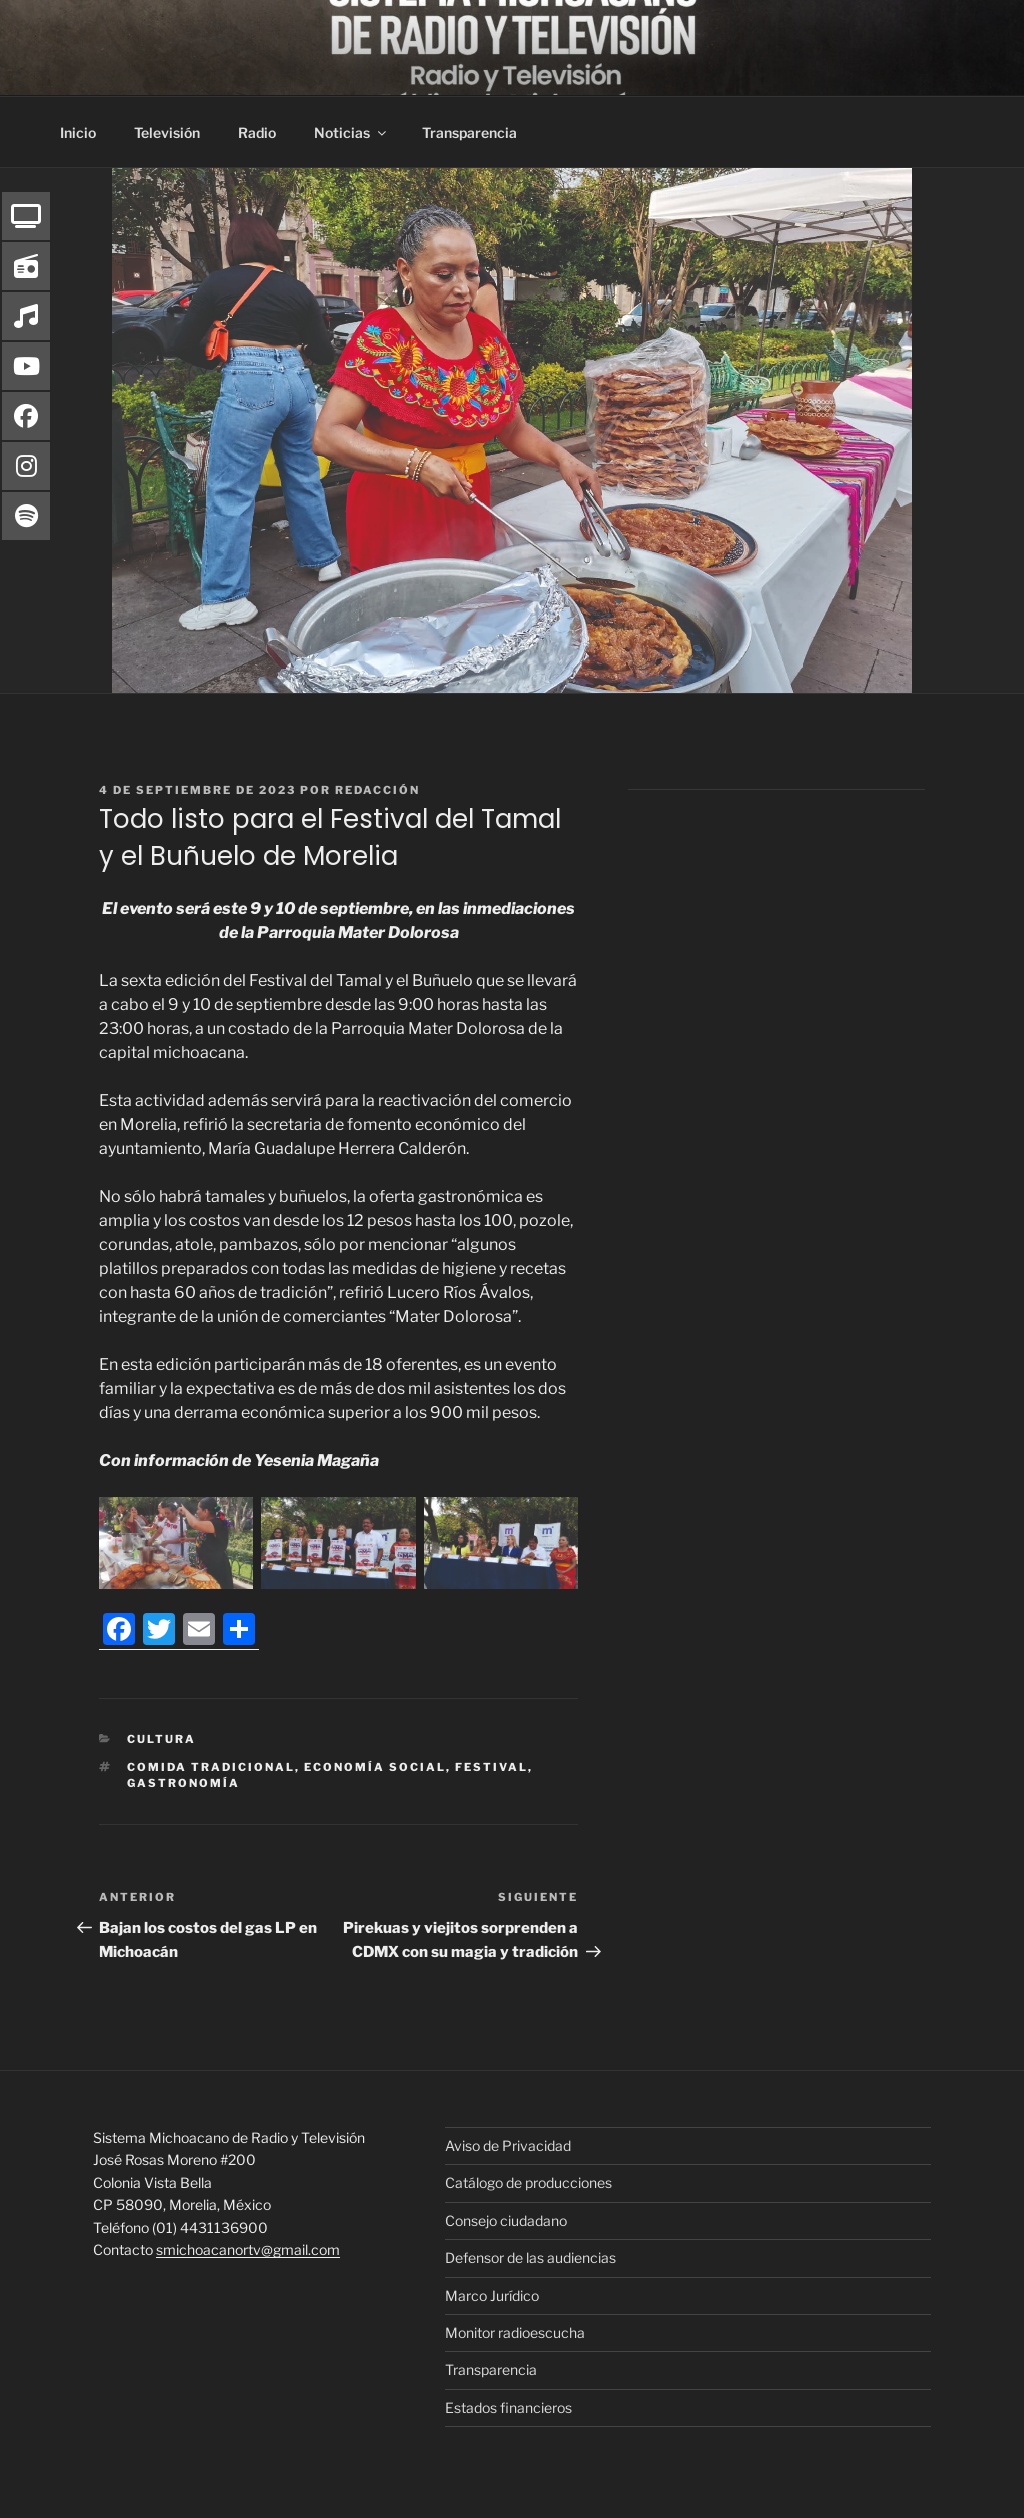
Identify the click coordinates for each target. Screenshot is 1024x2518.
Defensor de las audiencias (530, 2257)
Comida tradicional (211, 1767)
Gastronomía (183, 1783)
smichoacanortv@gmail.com (248, 2249)
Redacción (377, 790)
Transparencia (469, 132)
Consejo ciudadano (506, 2220)
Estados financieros (508, 2407)
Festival (491, 1767)
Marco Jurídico (492, 2295)
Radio (257, 132)
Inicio (78, 132)
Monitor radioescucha (515, 2332)
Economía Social (375, 1767)
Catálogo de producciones (528, 2182)
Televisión (167, 132)
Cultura (161, 1739)
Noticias (351, 132)
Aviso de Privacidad (508, 2145)
